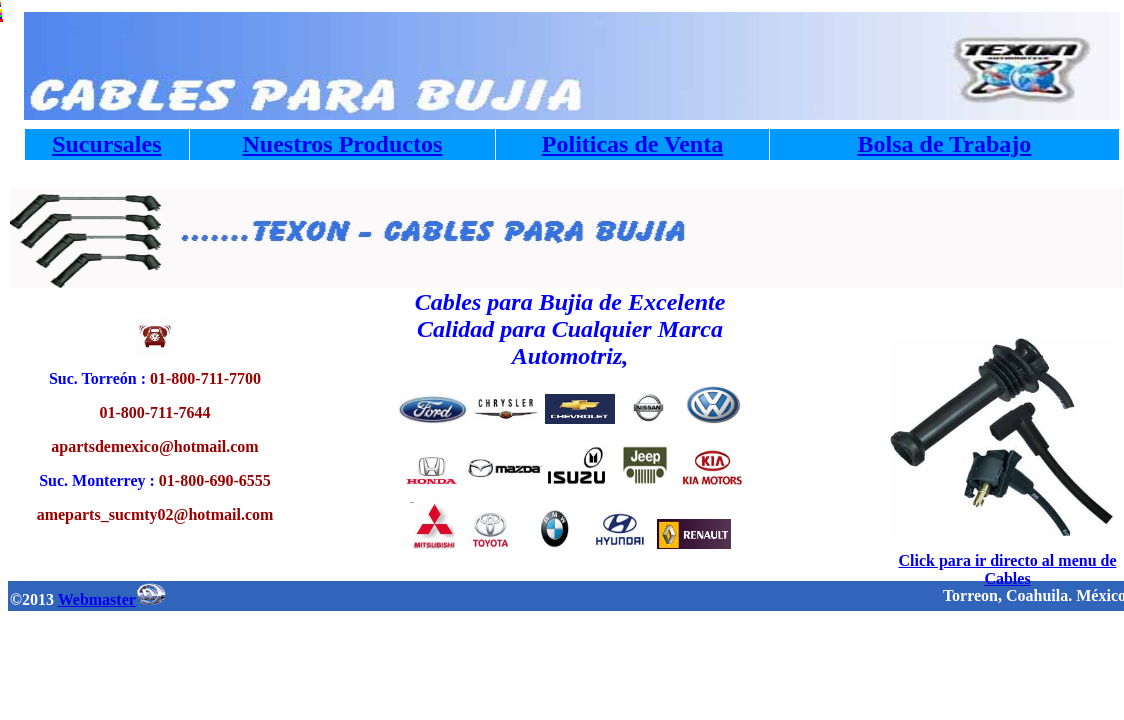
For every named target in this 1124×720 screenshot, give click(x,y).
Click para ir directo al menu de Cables (1007, 569)
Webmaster (112, 599)
